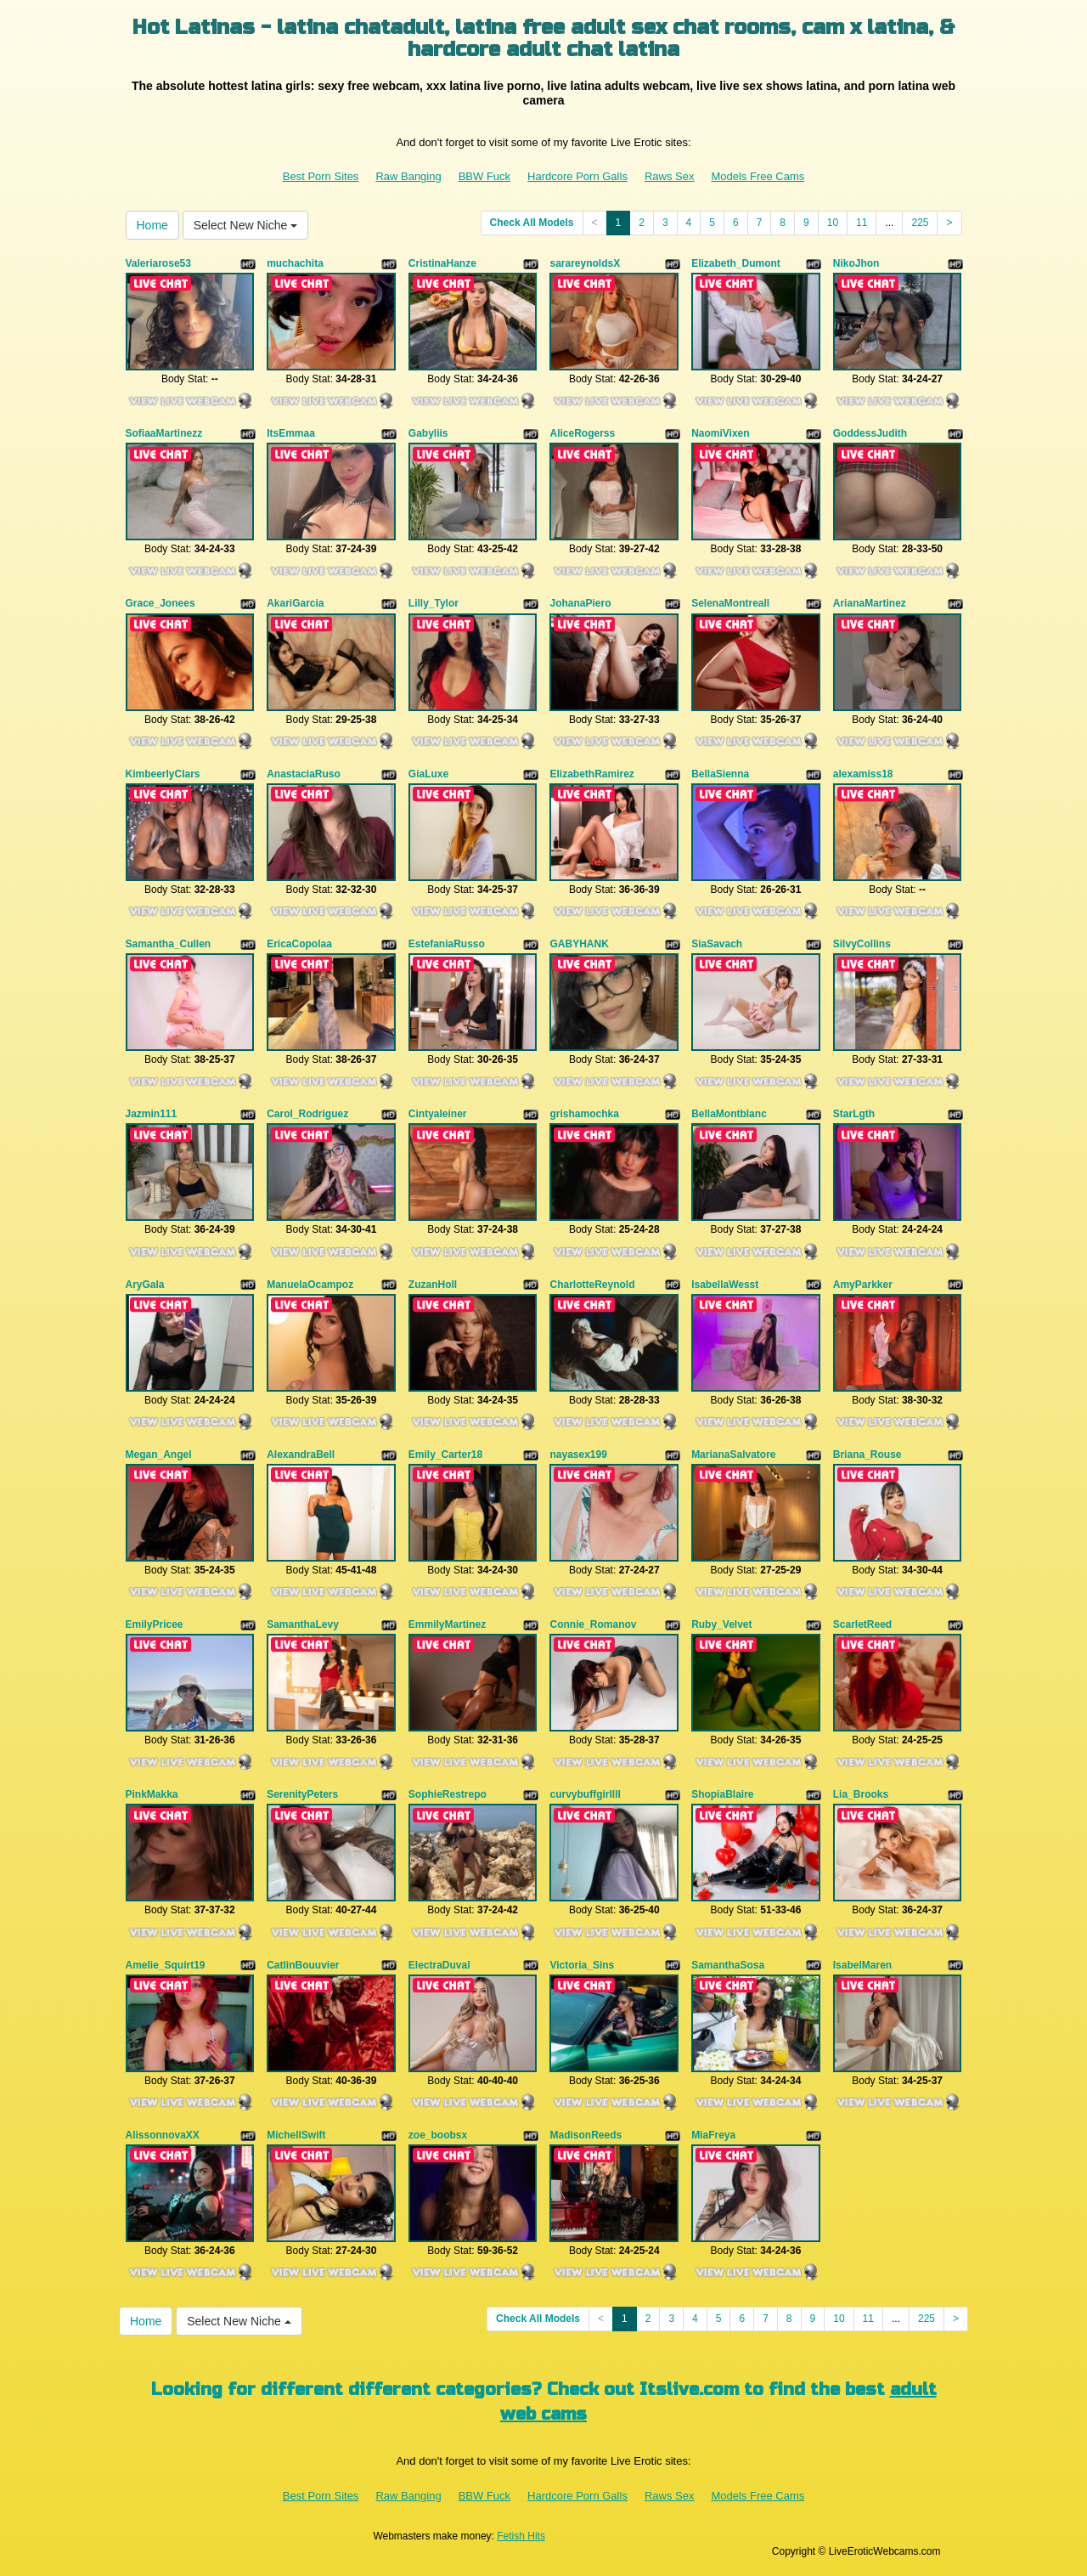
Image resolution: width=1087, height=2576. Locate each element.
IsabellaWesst (724, 1285)
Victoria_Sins (581, 1965)
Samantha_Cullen (168, 944)
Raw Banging (408, 176)
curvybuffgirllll (584, 1794)
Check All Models (532, 223)
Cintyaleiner (437, 1114)
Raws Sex (670, 176)
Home (152, 225)
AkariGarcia (295, 603)
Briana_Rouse (867, 1454)
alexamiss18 (863, 774)
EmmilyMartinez (447, 1624)
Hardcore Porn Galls (577, 176)
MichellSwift (296, 2135)
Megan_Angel (159, 1454)
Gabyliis (428, 433)
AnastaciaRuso (304, 774)
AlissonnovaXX (163, 2135)
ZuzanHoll (432, 1285)
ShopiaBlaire (722, 1794)
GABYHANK (578, 944)
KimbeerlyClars (163, 774)
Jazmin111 (151, 1114)
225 (919, 223)
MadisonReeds (585, 2135)
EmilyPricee (154, 1624)
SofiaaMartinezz (164, 433)
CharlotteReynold (591, 1285)
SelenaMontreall (730, 603)
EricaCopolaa (299, 944)
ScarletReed (862, 1624)
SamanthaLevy (303, 1624)
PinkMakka (152, 1794)
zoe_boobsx (437, 2135)
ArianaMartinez (869, 603)
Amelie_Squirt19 (166, 1965)
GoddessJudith (870, 433)
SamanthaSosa (727, 1965)
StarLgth (854, 1114)
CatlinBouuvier (303, 1965)
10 (832, 223)
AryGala (145, 1285)
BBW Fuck (484, 176)
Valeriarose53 (158, 263)
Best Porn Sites (321, 176)
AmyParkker (863, 1285)
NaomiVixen (720, 433)
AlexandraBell (301, 1454)
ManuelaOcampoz (310, 1285)
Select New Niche (245, 225)
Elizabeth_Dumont (735, 263)
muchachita (295, 263)
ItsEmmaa (291, 433)
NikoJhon (856, 263)
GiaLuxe (428, 774)
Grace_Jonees (160, 603)
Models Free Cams (757, 176)
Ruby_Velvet (721, 1624)
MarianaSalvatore (733, 1454)
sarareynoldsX (584, 263)
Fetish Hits (521, 2536)
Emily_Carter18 (445, 1454)
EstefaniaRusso (446, 944)
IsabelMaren (862, 1965)
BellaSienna (720, 774)
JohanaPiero (580, 603)
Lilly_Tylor (433, 603)
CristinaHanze (442, 263)
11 (861, 223)
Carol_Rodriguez (307, 1114)
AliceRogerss (582, 433)
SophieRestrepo (447, 1794)
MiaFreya (713, 2135)
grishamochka (583, 1114)
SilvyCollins (862, 944)
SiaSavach (716, 944)
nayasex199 (577, 1454)
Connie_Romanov (592, 1624)
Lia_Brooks (860, 1794)
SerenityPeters (302, 1794)
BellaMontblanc (729, 1114)
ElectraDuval (439, 1965)
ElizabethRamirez (591, 774)
